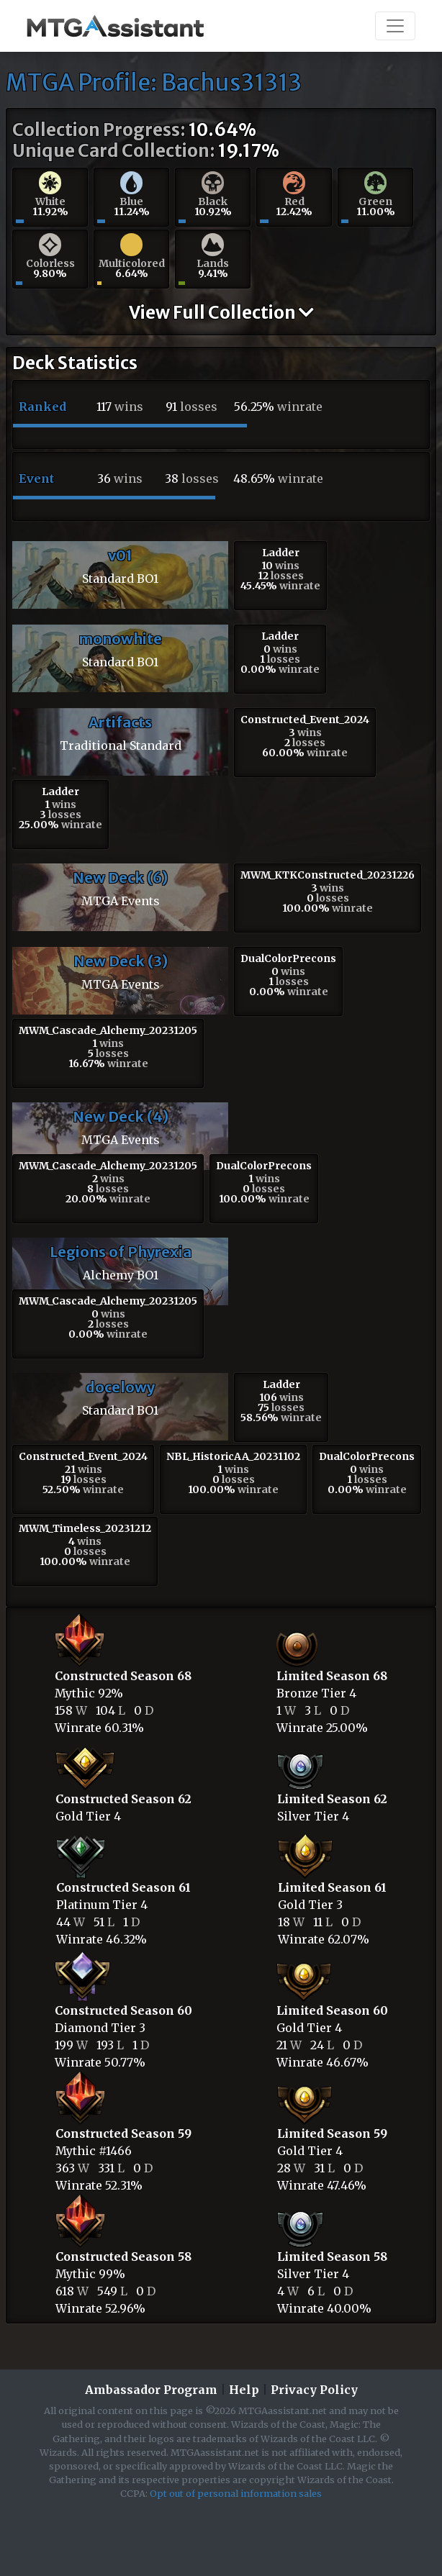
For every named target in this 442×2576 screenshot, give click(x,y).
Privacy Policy (314, 2389)
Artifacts (120, 722)
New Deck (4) (120, 1116)
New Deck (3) (120, 961)
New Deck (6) (120, 877)
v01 (120, 555)
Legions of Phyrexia (120, 1252)
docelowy (120, 1387)
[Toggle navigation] (395, 26)
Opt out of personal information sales (236, 2493)
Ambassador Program (151, 2389)
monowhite (120, 639)
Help (244, 2389)
